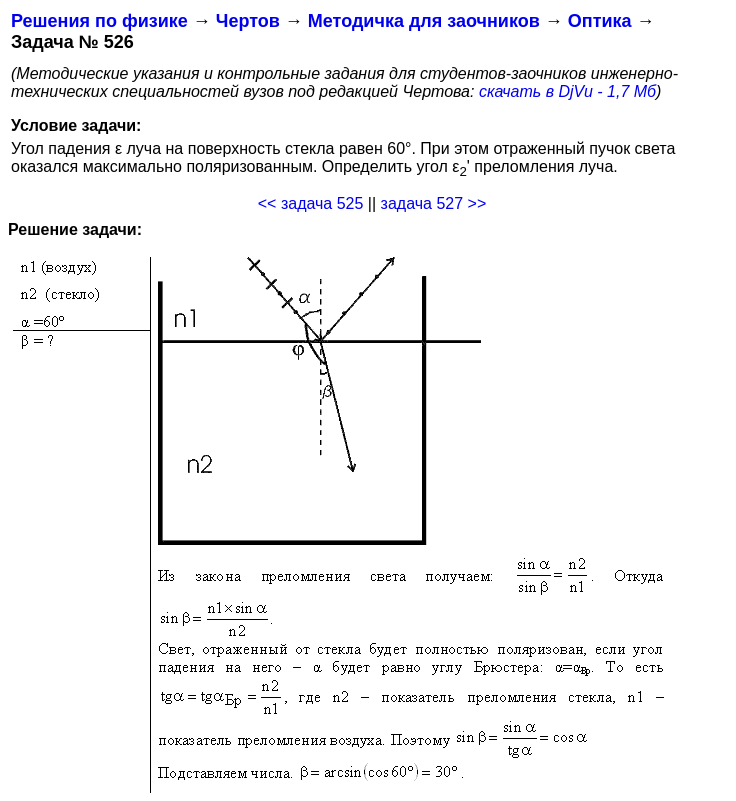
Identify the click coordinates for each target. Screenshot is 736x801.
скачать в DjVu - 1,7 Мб (567, 91)
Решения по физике (99, 21)
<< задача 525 (311, 203)
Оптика (600, 21)
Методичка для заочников (424, 21)
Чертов (248, 21)
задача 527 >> (434, 203)
